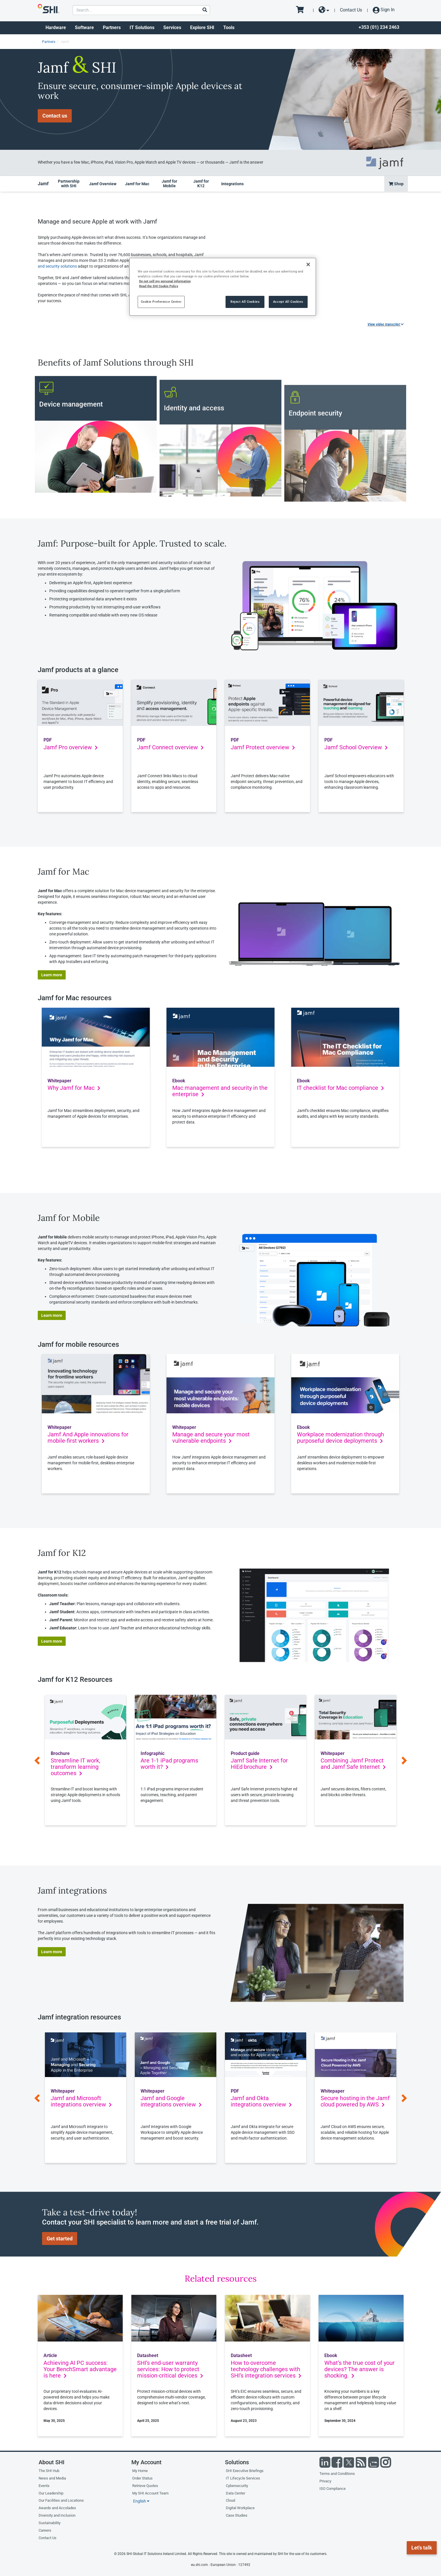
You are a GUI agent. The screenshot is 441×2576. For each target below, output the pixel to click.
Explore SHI (202, 27)
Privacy (325, 2481)
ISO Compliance (332, 2488)
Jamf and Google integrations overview (171, 2101)
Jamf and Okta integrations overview (261, 2101)
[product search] (141, 10)
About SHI (52, 2462)
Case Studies (236, 2515)
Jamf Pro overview (70, 747)
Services (172, 27)
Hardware (56, 27)
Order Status (142, 2478)
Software (84, 27)
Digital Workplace (240, 2508)
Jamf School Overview (356, 747)
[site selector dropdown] (324, 10)
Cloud (230, 2500)
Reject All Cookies (245, 302)
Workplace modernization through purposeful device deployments (340, 1437)
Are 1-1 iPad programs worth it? (169, 1763)
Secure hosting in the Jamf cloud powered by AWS (355, 2101)
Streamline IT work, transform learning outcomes (75, 1767)
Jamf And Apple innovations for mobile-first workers (88, 1437)
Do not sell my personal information (165, 281)
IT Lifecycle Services (243, 2478)
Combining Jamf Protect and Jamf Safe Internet (353, 1763)
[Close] (308, 264)
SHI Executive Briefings (245, 2471)
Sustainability (49, 2523)
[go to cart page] (302, 10)
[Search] (204, 10)
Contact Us (351, 10)
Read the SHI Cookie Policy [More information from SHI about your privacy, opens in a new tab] (158, 286)
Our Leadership (51, 2493)
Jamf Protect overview (263, 747)
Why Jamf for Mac (74, 1087)
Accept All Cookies (288, 302)
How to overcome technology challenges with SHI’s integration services (266, 2369)
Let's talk (421, 2548)
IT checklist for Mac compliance (340, 1087)
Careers (45, 2530)
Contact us (54, 116)
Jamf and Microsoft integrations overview (81, 2101)
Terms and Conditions (337, 2473)
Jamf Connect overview (170, 747)
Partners (112, 27)
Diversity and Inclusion (57, 2515)
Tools (228, 27)
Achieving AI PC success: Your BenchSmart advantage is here (80, 2369)
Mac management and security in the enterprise (220, 1091)
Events (44, 2486)
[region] (222, 287)
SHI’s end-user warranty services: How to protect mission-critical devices (170, 2369)
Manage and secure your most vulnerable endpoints (211, 1437)
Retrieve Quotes (145, 2486)
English (141, 2501)
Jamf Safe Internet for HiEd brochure (259, 1763)
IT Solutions (142, 27)
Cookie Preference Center (161, 302)
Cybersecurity (237, 2486)
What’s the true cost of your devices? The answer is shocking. (359, 2369)
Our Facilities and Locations (61, 2500)
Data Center (235, 2493)
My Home (140, 2471)
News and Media (52, 2478)
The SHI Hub (49, 2471)
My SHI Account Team (150, 2493)
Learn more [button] (51, 975)
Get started (60, 2238)
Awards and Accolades (57, 2508)
